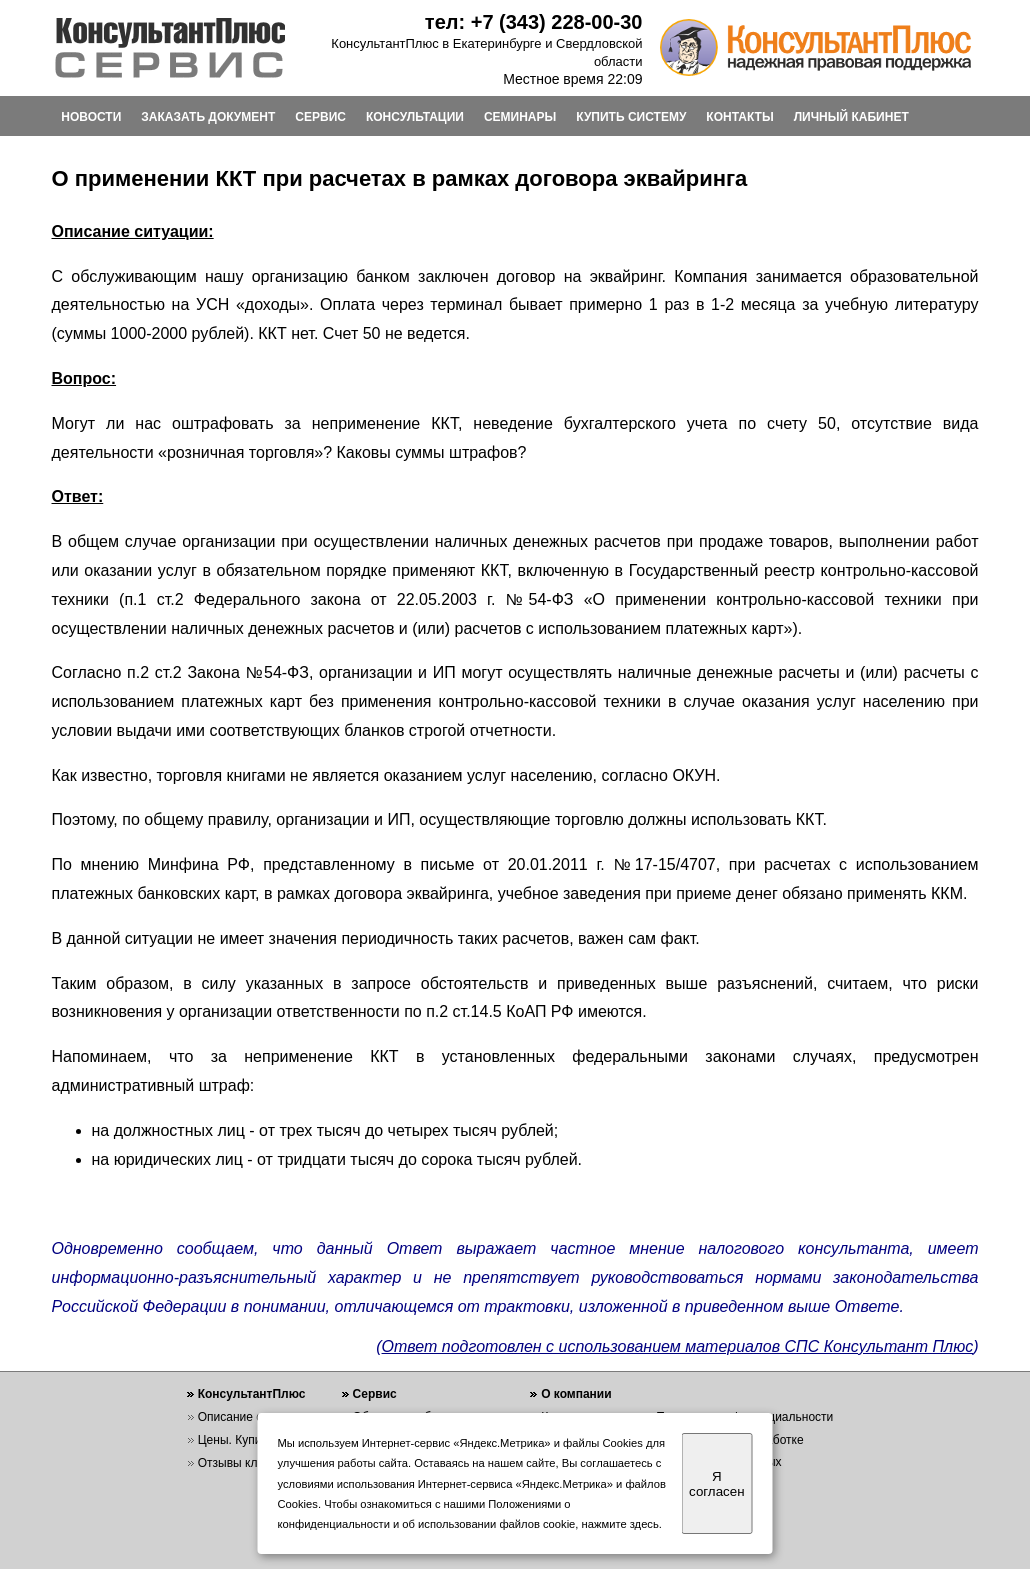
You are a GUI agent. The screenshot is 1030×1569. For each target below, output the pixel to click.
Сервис (375, 1394)
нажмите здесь (620, 1524)
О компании (576, 1394)
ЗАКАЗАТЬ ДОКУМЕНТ (208, 117)
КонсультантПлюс (252, 1394)
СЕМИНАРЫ (520, 117)
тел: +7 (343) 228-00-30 (534, 22)
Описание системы (251, 1417)
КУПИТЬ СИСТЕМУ (631, 117)
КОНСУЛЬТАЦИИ (415, 117)
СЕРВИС (320, 117)
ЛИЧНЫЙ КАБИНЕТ (851, 117)
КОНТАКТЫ (739, 117)
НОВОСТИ (91, 117)
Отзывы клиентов (247, 1463)
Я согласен (716, 1484)
